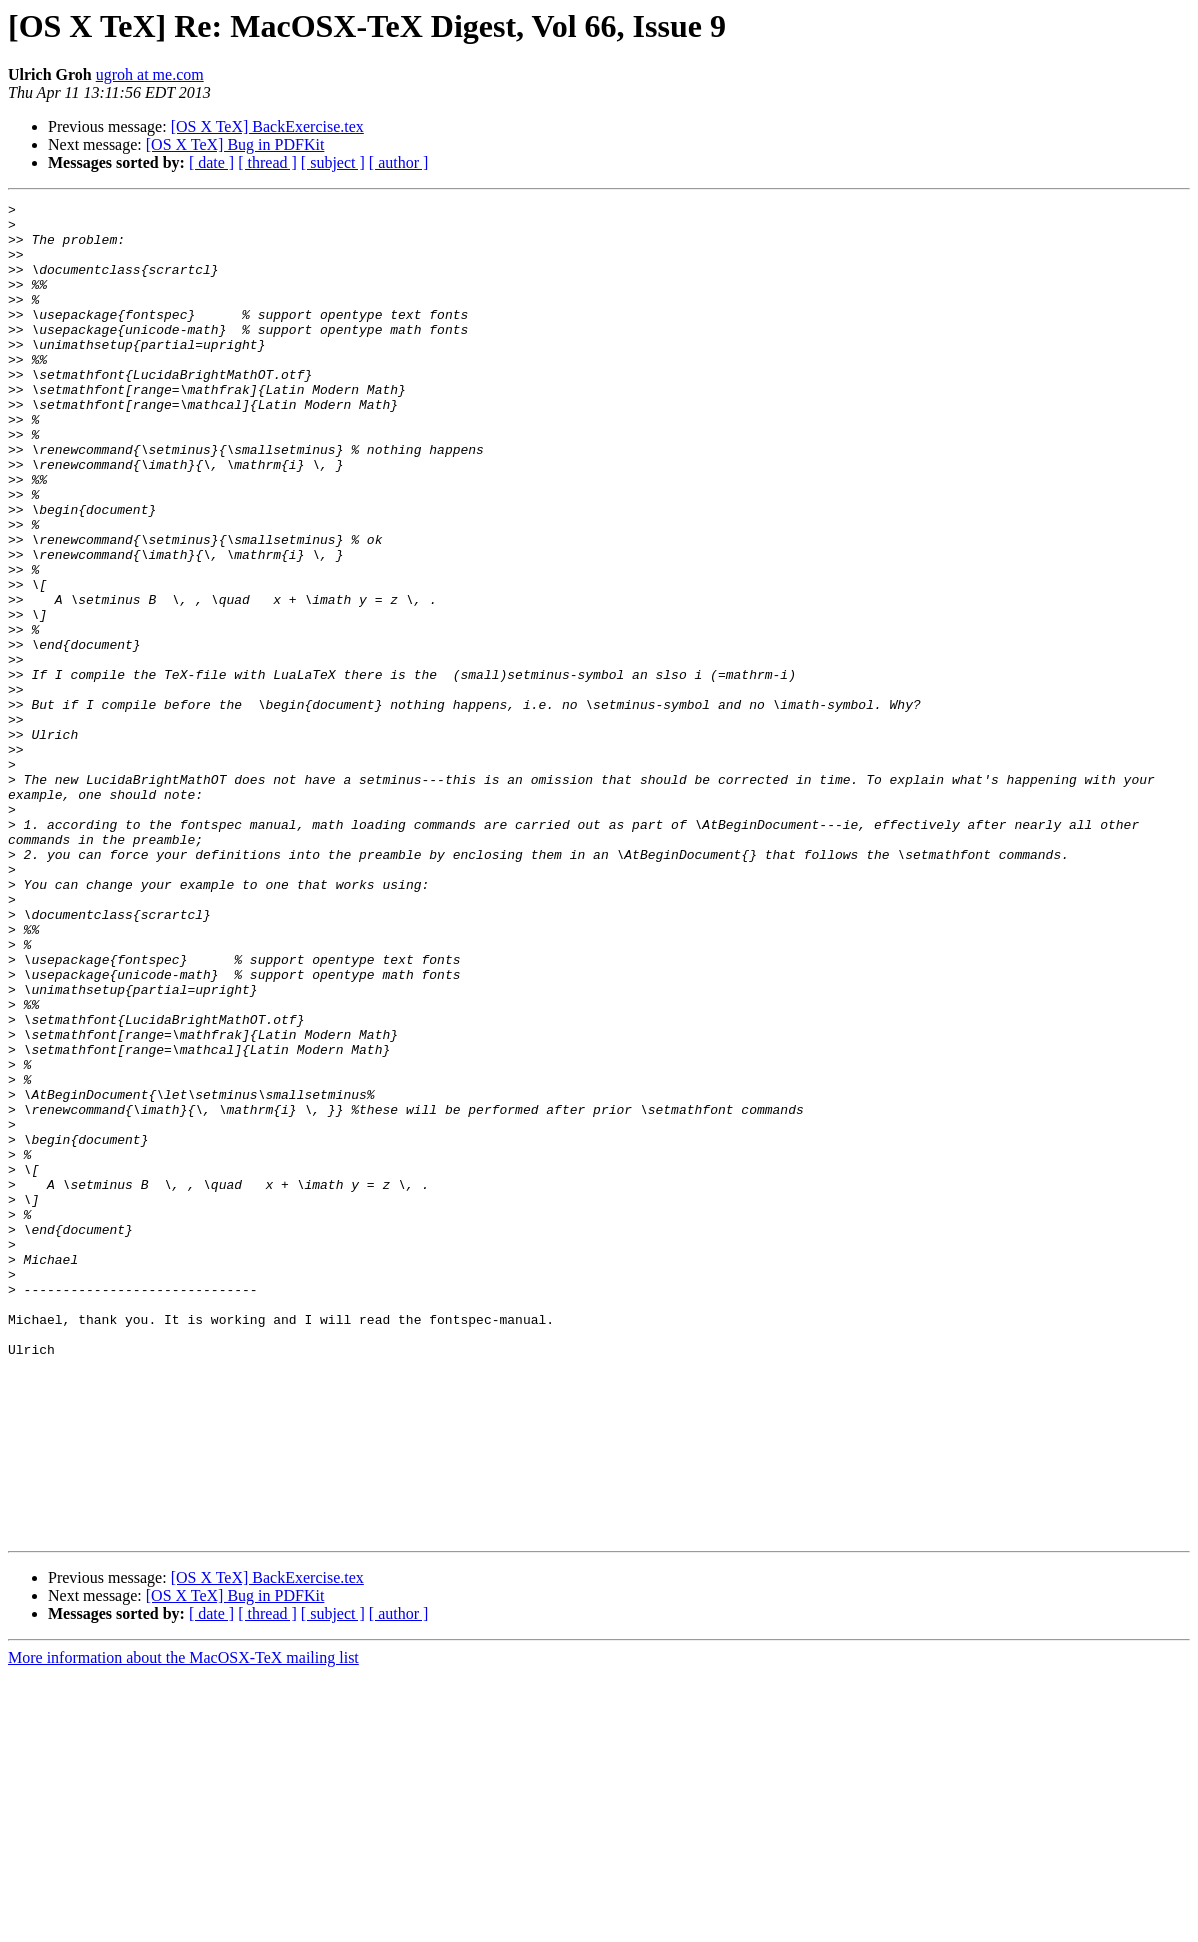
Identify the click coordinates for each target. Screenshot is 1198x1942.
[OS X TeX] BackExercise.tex (267, 126)
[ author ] (399, 162)
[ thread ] (267, 162)
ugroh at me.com (150, 74)
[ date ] (211, 162)
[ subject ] (333, 162)
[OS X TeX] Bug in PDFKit (235, 144)
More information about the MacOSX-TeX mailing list (183, 1924)
